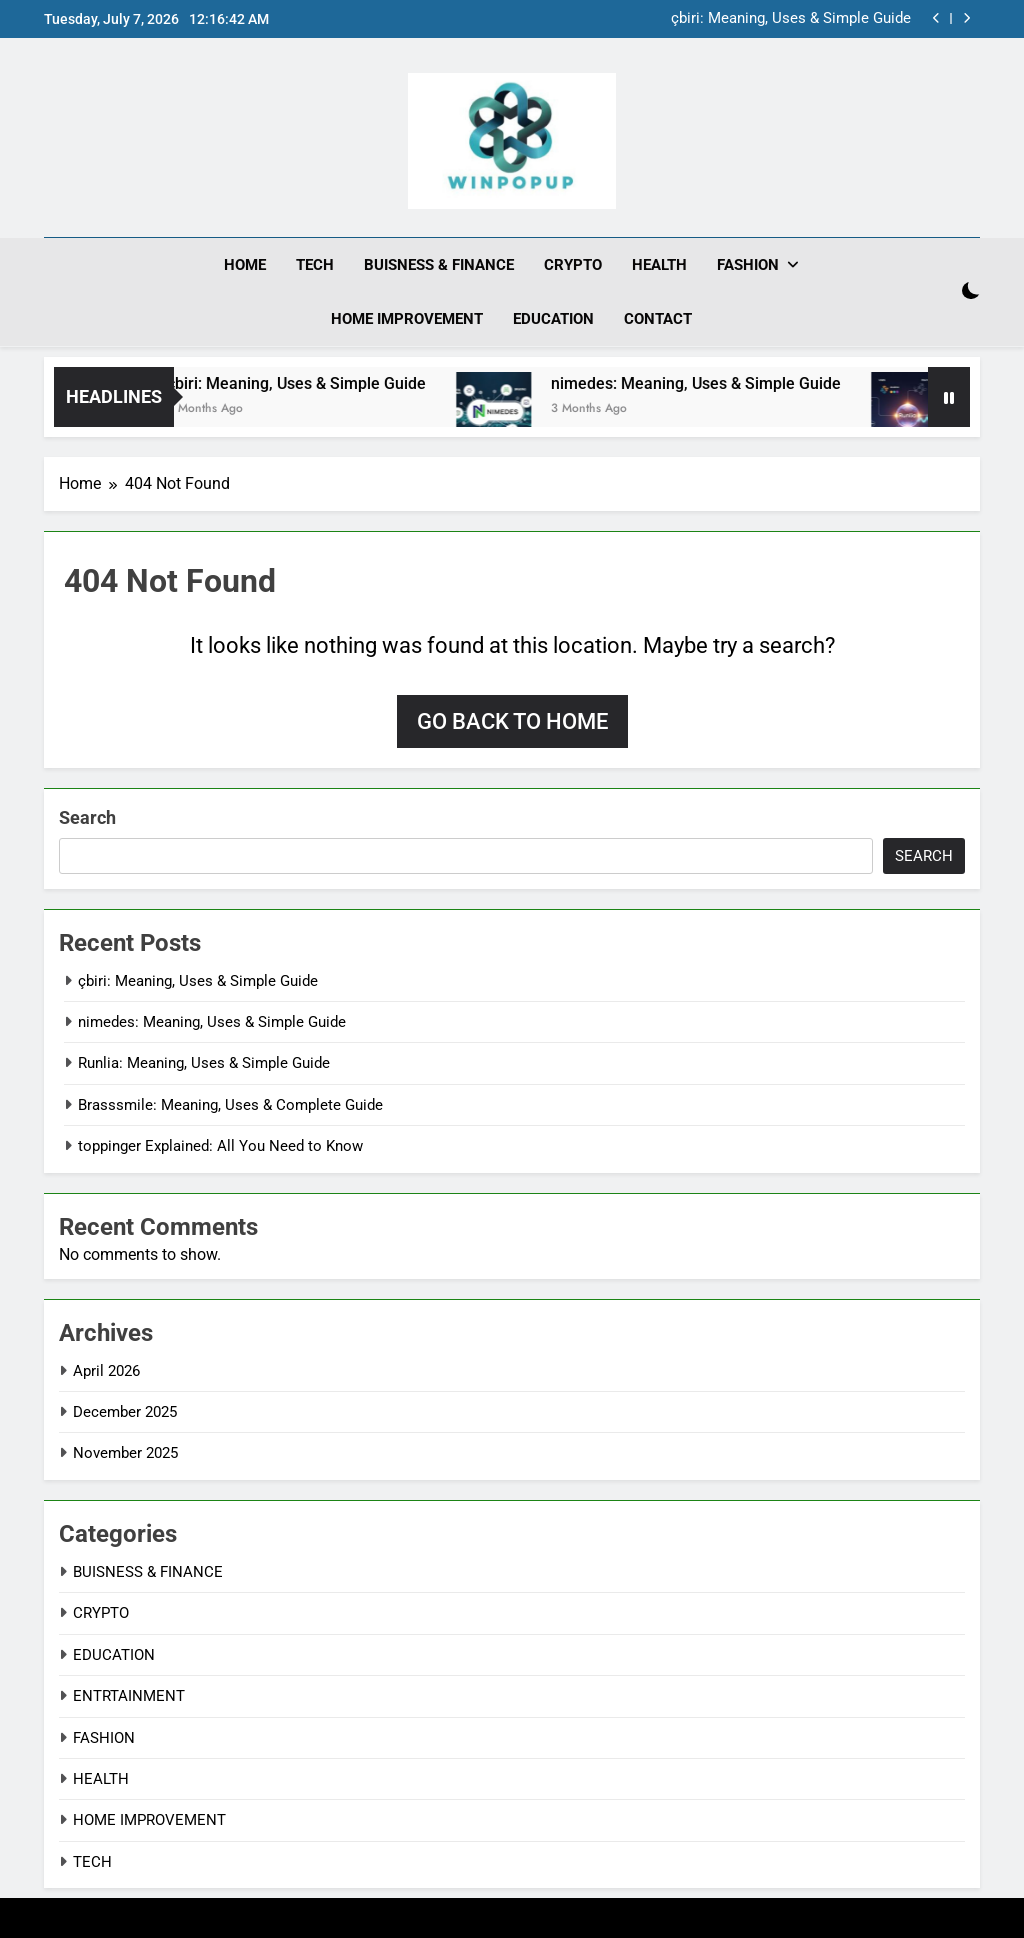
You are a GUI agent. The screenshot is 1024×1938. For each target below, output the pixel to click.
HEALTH (659, 265)
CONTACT (658, 319)
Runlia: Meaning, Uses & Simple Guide (204, 1063)
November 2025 (125, 1453)
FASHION (748, 265)
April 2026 (106, 1370)
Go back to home (512, 720)
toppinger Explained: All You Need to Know (220, 1146)
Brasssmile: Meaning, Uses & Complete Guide (230, 1104)
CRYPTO (573, 265)
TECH (315, 265)
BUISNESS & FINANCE (439, 265)
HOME (245, 265)
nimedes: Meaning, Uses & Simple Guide (796, 382)
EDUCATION (553, 319)
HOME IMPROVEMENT (407, 319)
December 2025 (125, 1411)
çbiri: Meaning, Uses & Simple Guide (791, 19)
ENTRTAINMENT (129, 1696)
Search (87, 816)
